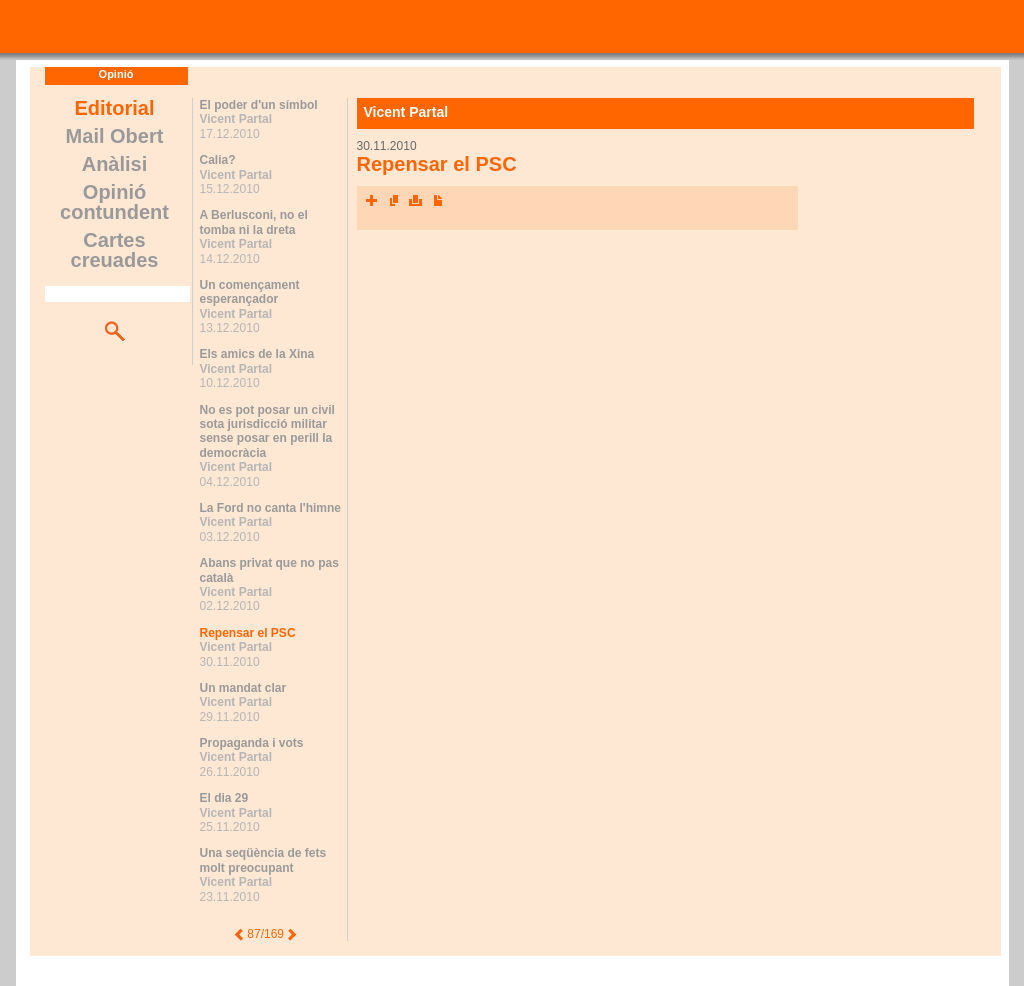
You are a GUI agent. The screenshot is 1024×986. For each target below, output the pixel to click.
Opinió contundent (114, 202)
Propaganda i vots (252, 743)
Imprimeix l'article (416, 201)
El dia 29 (224, 798)
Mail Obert (115, 136)
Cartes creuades (115, 250)
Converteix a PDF (438, 201)
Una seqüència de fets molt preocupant (263, 860)
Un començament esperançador (250, 292)
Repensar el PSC (248, 633)
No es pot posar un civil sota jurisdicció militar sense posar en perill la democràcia (267, 431)
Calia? (218, 160)
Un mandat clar (243, 688)
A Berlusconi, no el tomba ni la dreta (254, 222)
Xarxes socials (372, 201)
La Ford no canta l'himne (271, 508)
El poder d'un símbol (259, 105)
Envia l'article (394, 201)
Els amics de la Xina (257, 354)
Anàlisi (115, 164)
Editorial (114, 108)
